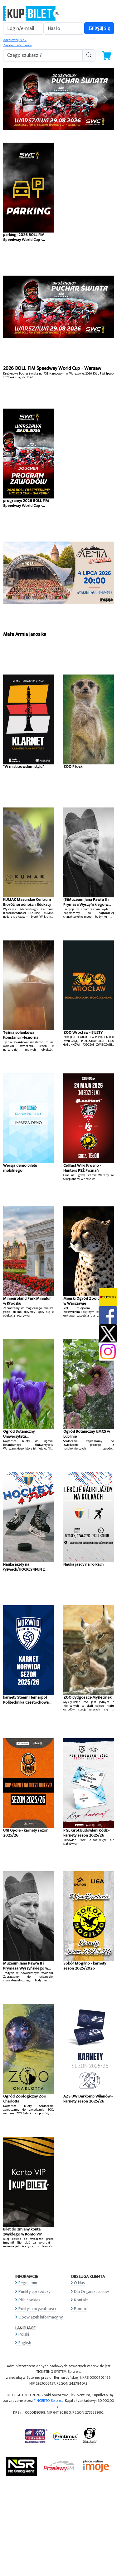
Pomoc (80, 2308)
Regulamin (27, 2282)
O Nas (79, 2282)
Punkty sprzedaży (34, 2291)
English (24, 2342)
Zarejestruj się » (15, 40)
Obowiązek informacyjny (40, 2317)
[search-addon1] (43, 55)
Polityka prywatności (37, 2308)
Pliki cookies (29, 2300)
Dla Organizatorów (91, 2291)
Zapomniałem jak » (17, 45)
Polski (23, 2334)
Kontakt (81, 2300)
